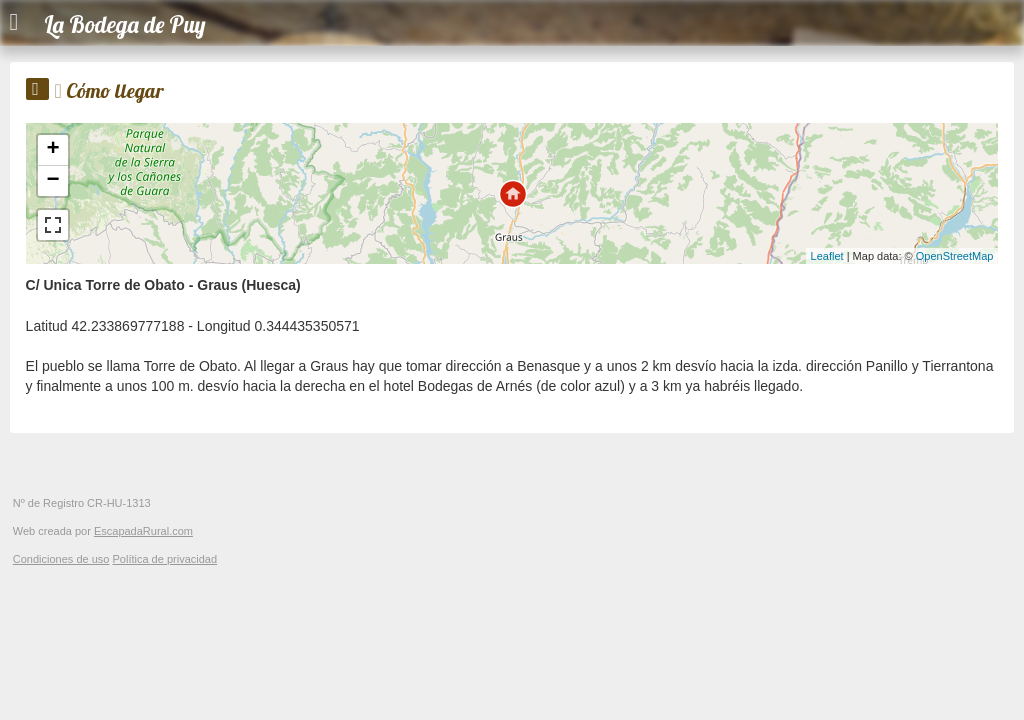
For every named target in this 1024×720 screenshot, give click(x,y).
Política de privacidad (164, 559)
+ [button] (52, 150)
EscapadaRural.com (143, 531)
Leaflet (827, 256)
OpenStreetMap (955, 256)
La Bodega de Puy (125, 24)
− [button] (52, 181)
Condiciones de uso (61, 559)
